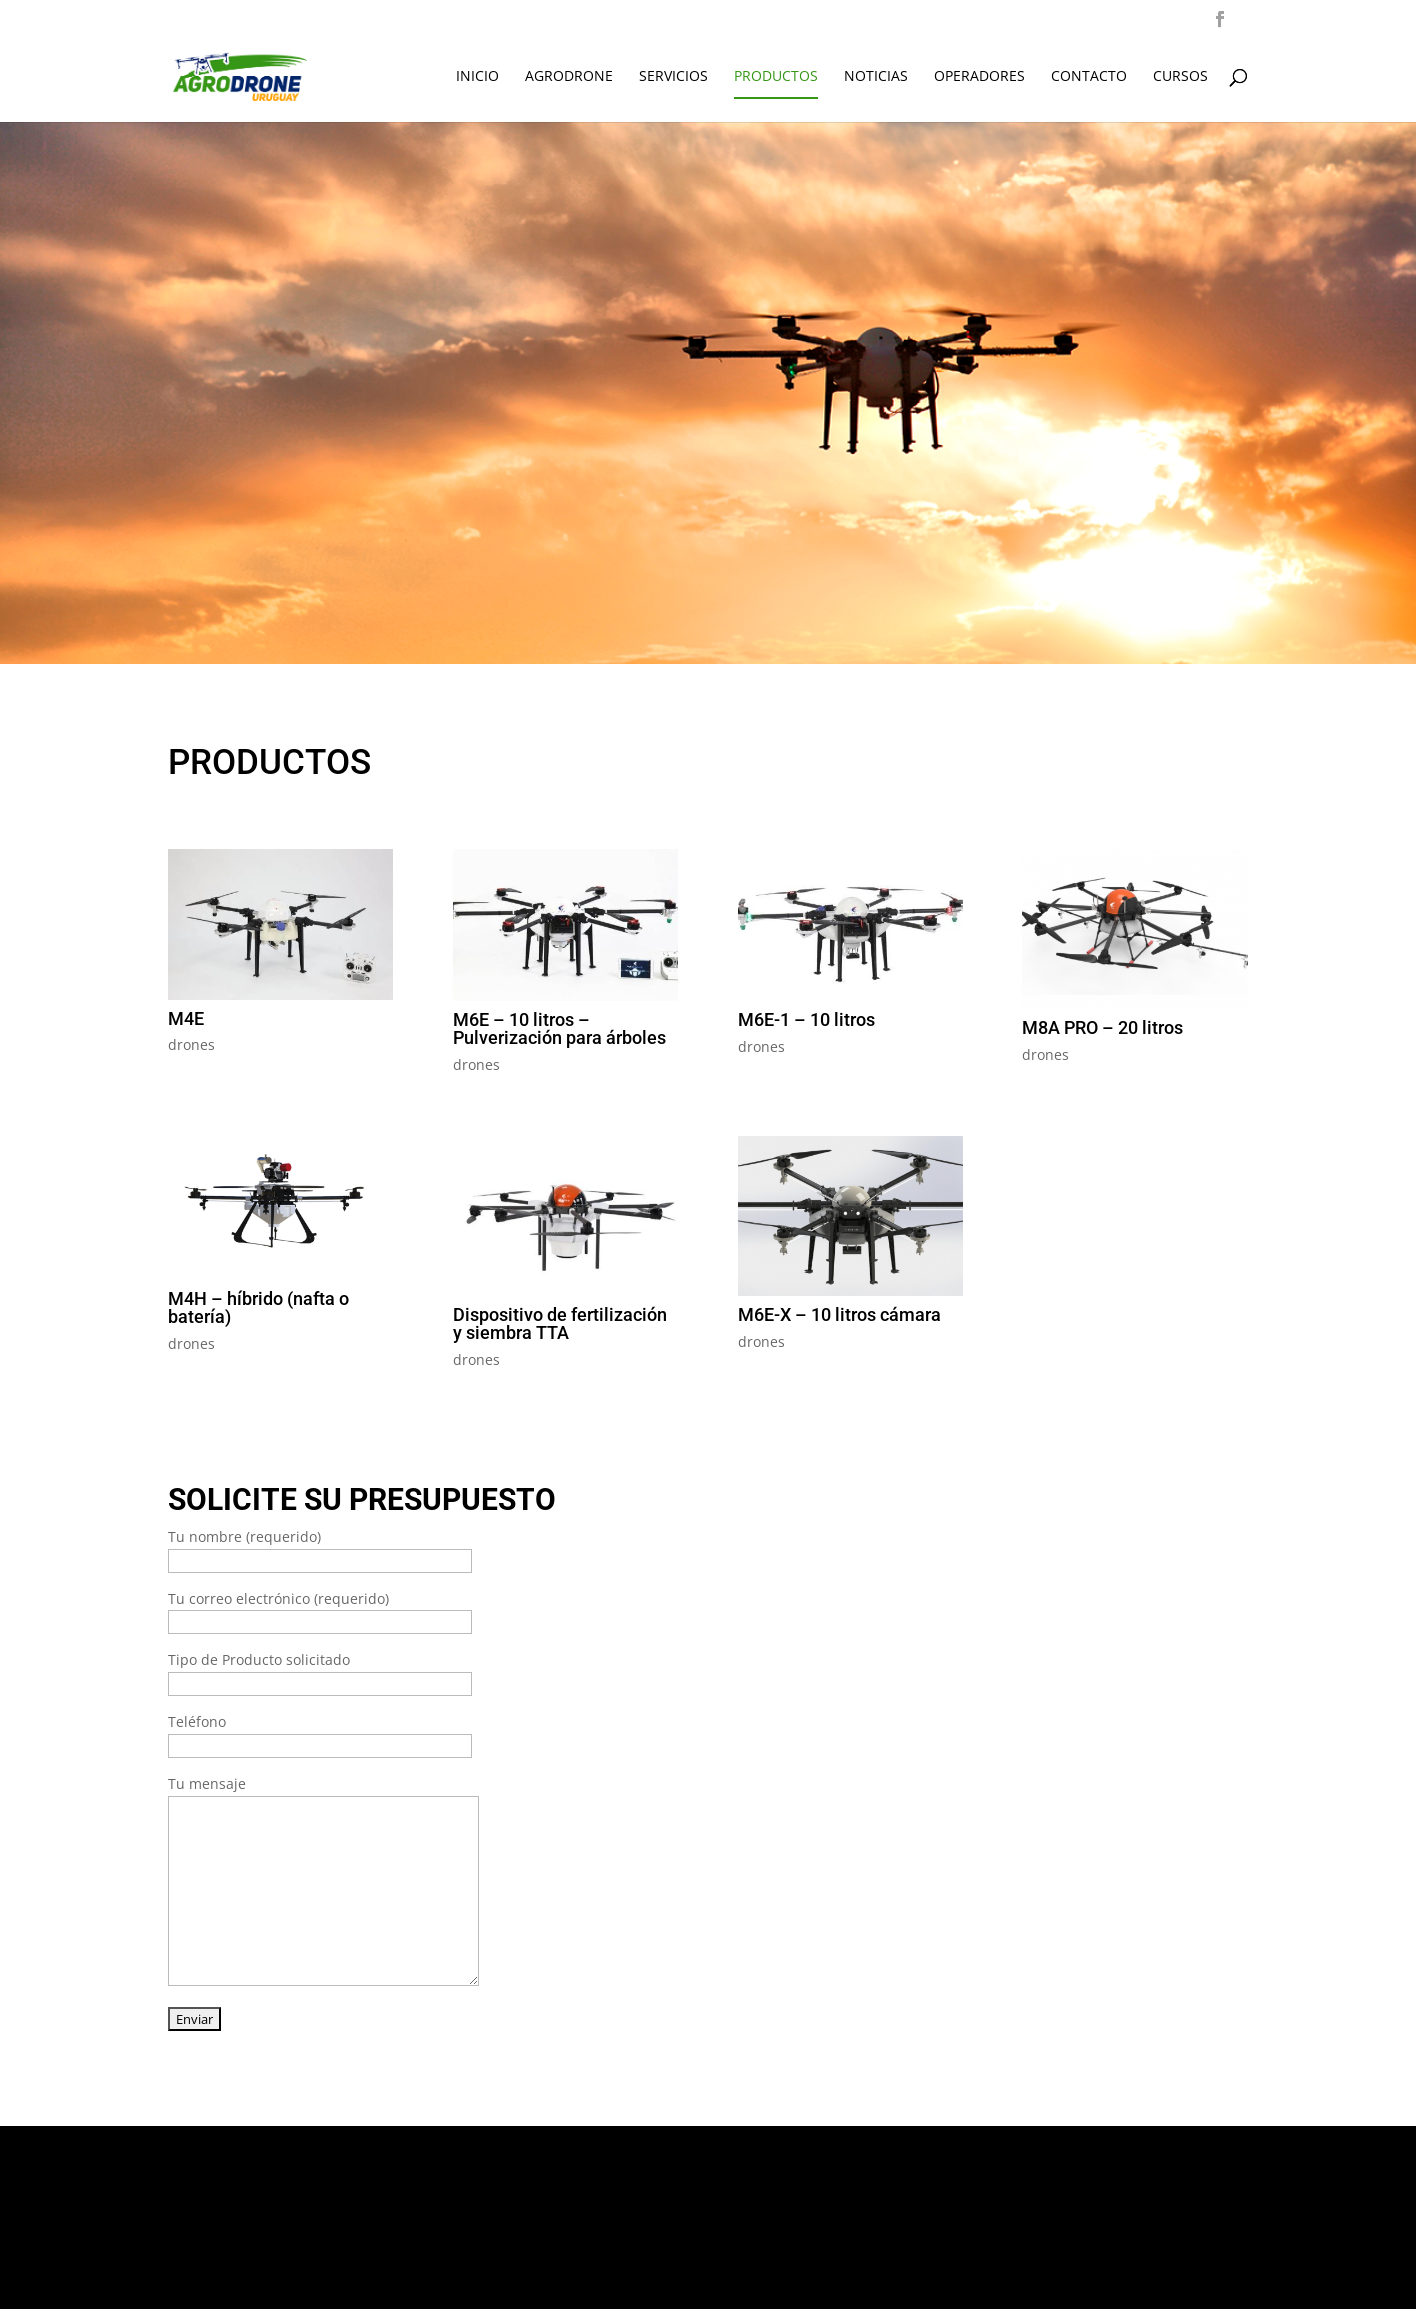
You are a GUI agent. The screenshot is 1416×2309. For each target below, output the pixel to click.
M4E (186, 1018)
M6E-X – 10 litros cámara (839, 1314)
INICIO (477, 77)
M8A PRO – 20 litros (1102, 1027)
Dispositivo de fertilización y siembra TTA (560, 1323)
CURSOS (1180, 77)
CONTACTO (1089, 77)
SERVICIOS (673, 77)
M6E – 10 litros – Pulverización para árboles (559, 1028)
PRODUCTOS (776, 77)
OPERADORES (979, 77)
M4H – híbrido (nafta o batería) (258, 1307)
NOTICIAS (876, 77)
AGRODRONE (569, 77)
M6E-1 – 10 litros (806, 1019)
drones (191, 1044)
